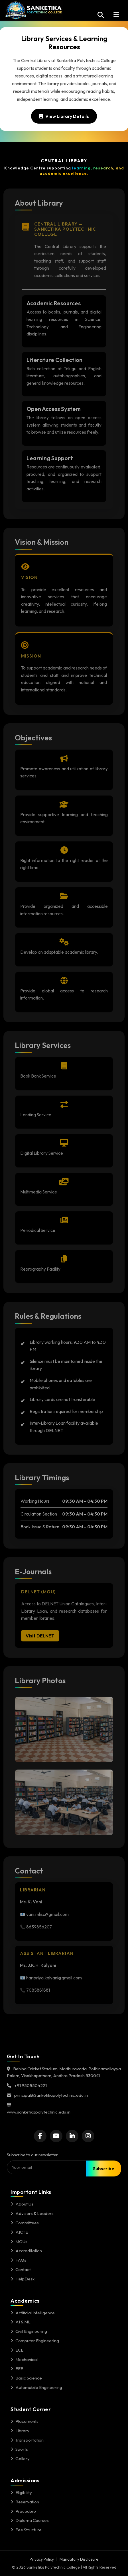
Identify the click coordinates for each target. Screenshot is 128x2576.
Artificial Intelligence (33, 2312)
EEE (17, 2368)
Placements (24, 2421)
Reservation (25, 2502)
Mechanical (24, 2359)
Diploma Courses (30, 2520)
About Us (22, 2204)
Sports (19, 2449)
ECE (17, 2350)
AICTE (19, 2232)
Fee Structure (26, 2529)
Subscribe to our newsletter (32, 2154)
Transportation (27, 2440)
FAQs (18, 2260)
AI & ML (21, 2322)
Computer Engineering (35, 2340)
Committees (25, 2222)
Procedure (23, 2511)
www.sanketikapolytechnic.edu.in (38, 2112)
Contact (21, 2269)
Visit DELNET (40, 1638)
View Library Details (64, 116)
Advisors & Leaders (32, 2213)
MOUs (19, 2241)
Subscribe (103, 2168)
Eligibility (21, 2492)
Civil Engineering (29, 2331)
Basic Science (26, 2378)
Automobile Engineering (36, 2387)
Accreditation (26, 2250)
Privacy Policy (42, 2559)
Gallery (20, 2458)
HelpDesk (22, 2279)
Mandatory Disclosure (79, 2559)
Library (20, 2430)
